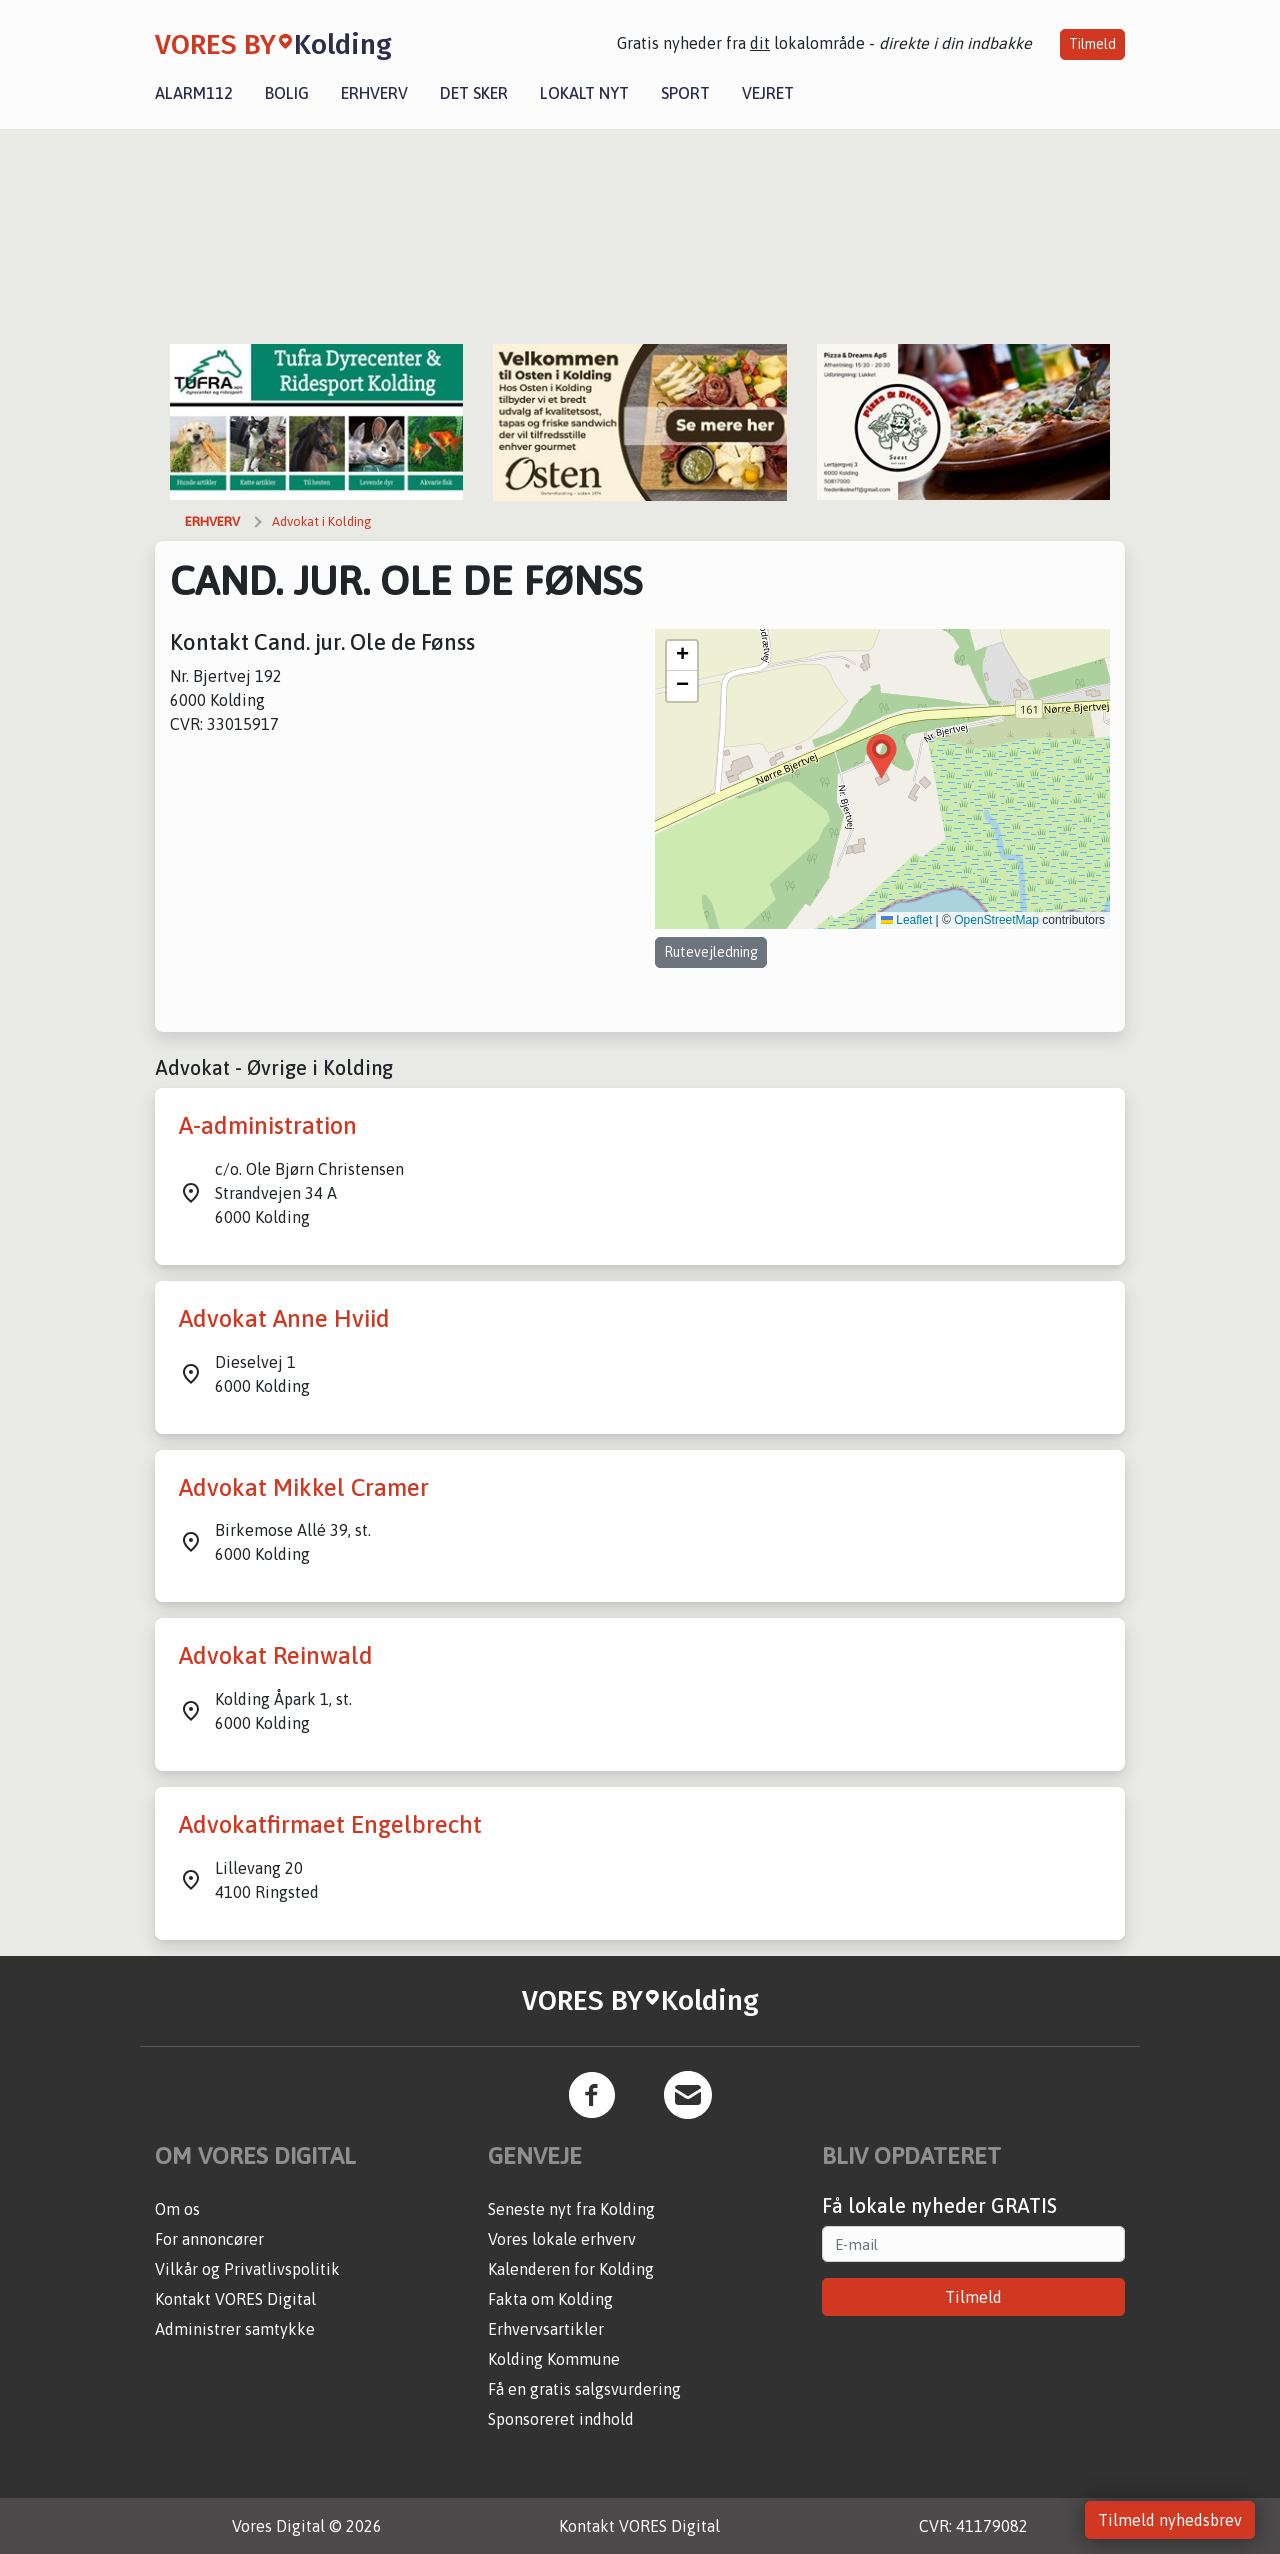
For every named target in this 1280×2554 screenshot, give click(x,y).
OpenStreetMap (996, 920)
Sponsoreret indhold (561, 2419)
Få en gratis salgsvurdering (584, 2389)
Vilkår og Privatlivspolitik (247, 2269)
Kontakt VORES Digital (235, 2299)
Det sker (474, 93)
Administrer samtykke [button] (235, 2329)
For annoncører (209, 2239)
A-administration (268, 1125)
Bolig (287, 93)
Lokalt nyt (584, 93)
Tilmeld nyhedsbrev (1170, 2520)
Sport (685, 93)
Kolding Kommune (554, 2359)
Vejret (768, 93)
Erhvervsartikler (546, 2329)
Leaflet (906, 920)
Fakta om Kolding (550, 2299)
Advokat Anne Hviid (284, 1318)
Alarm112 (194, 93)
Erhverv (374, 93)
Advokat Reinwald (276, 1655)
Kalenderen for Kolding (571, 2269)
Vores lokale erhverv (562, 2239)
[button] (881, 756)
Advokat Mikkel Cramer (304, 1487)
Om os (177, 2209)
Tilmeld (1092, 44)
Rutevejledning (711, 952)
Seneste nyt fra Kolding (571, 2209)
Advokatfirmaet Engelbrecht (330, 1824)
